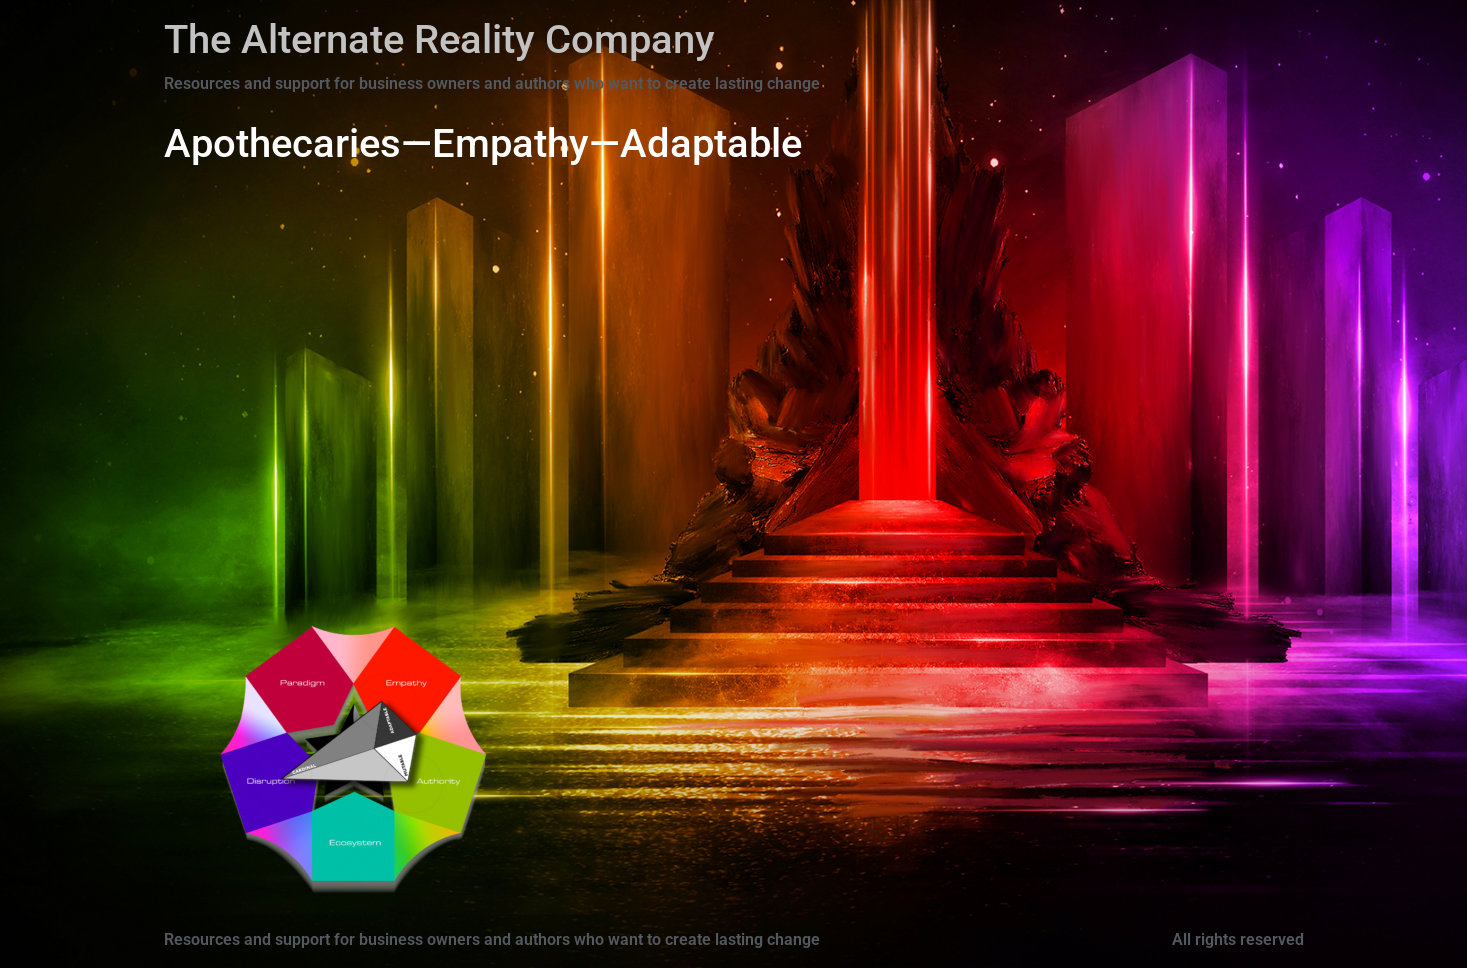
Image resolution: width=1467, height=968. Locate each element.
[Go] (282, 779)
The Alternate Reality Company (439, 39)
